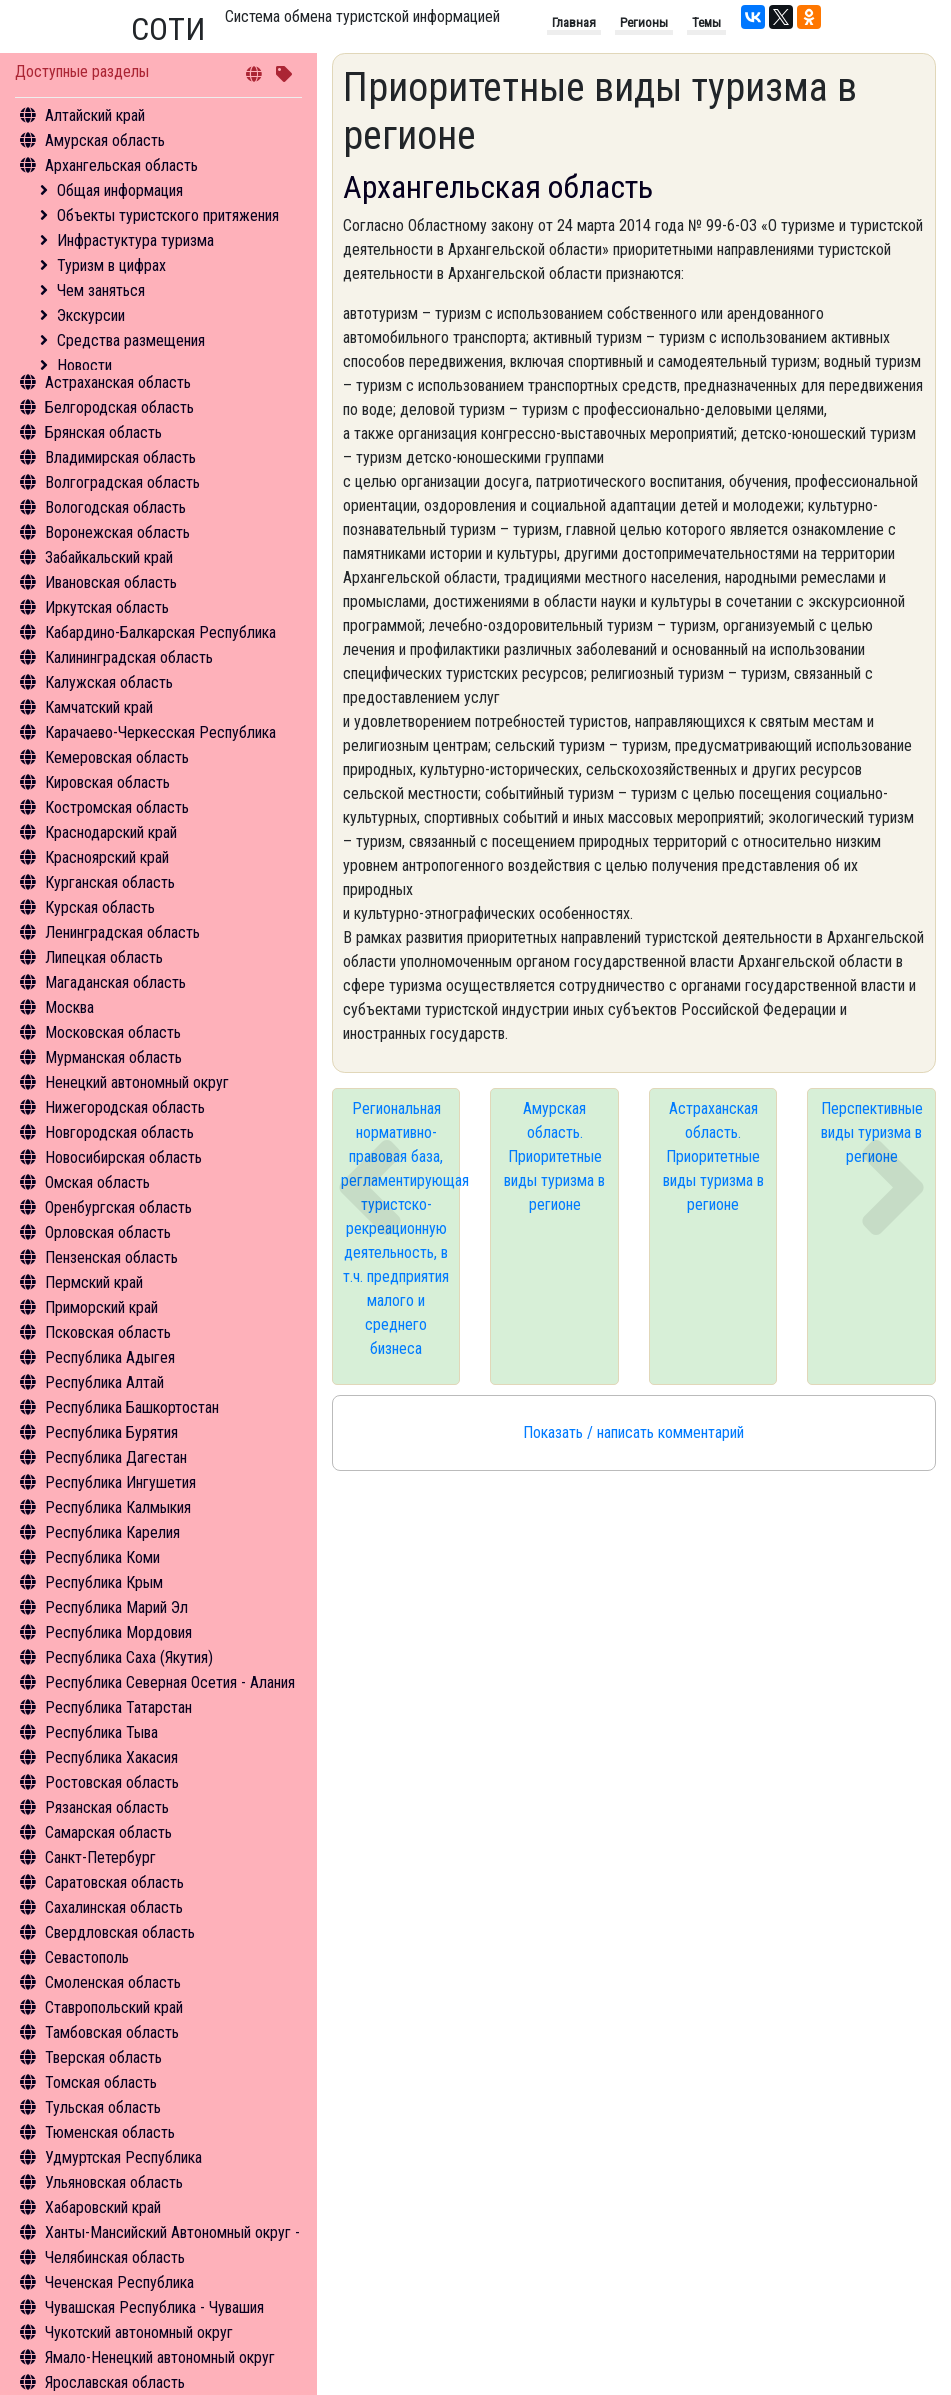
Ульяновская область (114, 2182)
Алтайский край (95, 115)
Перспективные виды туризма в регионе (872, 1132)
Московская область (113, 1032)
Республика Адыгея (110, 1357)
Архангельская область (121, 165)
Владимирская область (120, 457)
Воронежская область (117, 532)
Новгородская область (119, 1132)
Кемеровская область (117, 757)
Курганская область (110, 882)
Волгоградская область (122, 482)
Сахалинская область (114, 1907)
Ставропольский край (114, 2007)
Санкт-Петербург (100, 1857)
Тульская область (103, 2107)
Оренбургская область (118, 1207)
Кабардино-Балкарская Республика (160, 632)
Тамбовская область (112, 2032)
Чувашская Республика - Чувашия (154, 2307)
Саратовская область (114, 1882)
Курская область (100, 907)
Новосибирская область (123, 1157)
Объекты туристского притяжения (168, 215)
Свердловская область (120, 1932)
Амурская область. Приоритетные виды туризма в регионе (554, 1156)
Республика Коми (102, 1557)
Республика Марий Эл (116, 1607)
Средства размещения (131, 340)
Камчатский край (99, 707)
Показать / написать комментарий (633, 1432)
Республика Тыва (101, 1732)
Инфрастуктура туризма (135, 240)
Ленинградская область (122, 932)
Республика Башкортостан (132, 1407)
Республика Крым (104, 1582)
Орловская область (108, 1232)
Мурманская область (113, 1057)
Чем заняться (101, 290)
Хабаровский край (103, 2207)
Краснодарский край (111, 832)
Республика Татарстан (118, 1707)
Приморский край (101, 1307)
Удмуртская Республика (123, 2157)
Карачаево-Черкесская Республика (160, 732)
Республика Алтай (104, 1382)
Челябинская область (115, 2257)
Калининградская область (129, 657)
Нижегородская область (125, 1107)
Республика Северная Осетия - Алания (170, 1682)
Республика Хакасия (111, 1757)
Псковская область (108, 1332)
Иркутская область (107, 607)
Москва (69, 1007)
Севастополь (87, 1957)
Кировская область (107, 782)
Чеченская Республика (119, 2282)
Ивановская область (111, 582)
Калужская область (109, 682)
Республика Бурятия (111, 1432)
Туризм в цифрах (111, 265)
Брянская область (103, 432)
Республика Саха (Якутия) (129, 1657)
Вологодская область (115, 507)
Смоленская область (113, 1982)
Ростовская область (112, 1782)
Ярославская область (115, 2382)
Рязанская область (107, 1807)
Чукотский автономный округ (139, 2332)
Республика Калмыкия (118, 1507)
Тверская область (103, 2057)
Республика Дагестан (116, 1457)
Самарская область (108, 1832)
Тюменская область (110, 2132)
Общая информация (120, 190)
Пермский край (94, 1282)
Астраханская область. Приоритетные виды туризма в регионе (713, 1156)
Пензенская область (111, 1257)
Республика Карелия (112, 1532)
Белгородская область (119, 407)
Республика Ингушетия (120, 1482)
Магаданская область (115, 982)
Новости (84, 365)
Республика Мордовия (118, 1632)
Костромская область (117, 807)
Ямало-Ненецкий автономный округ (160, 2357)
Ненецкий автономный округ (137, 1082)
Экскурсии (91, 315)
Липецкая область (104, 957)
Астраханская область (118, 382)
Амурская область (105, 140)
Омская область (97, 1182)
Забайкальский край (109, 557)
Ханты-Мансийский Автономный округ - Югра (191, 2232)
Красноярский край (107, 857)
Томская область (101, 2082)
